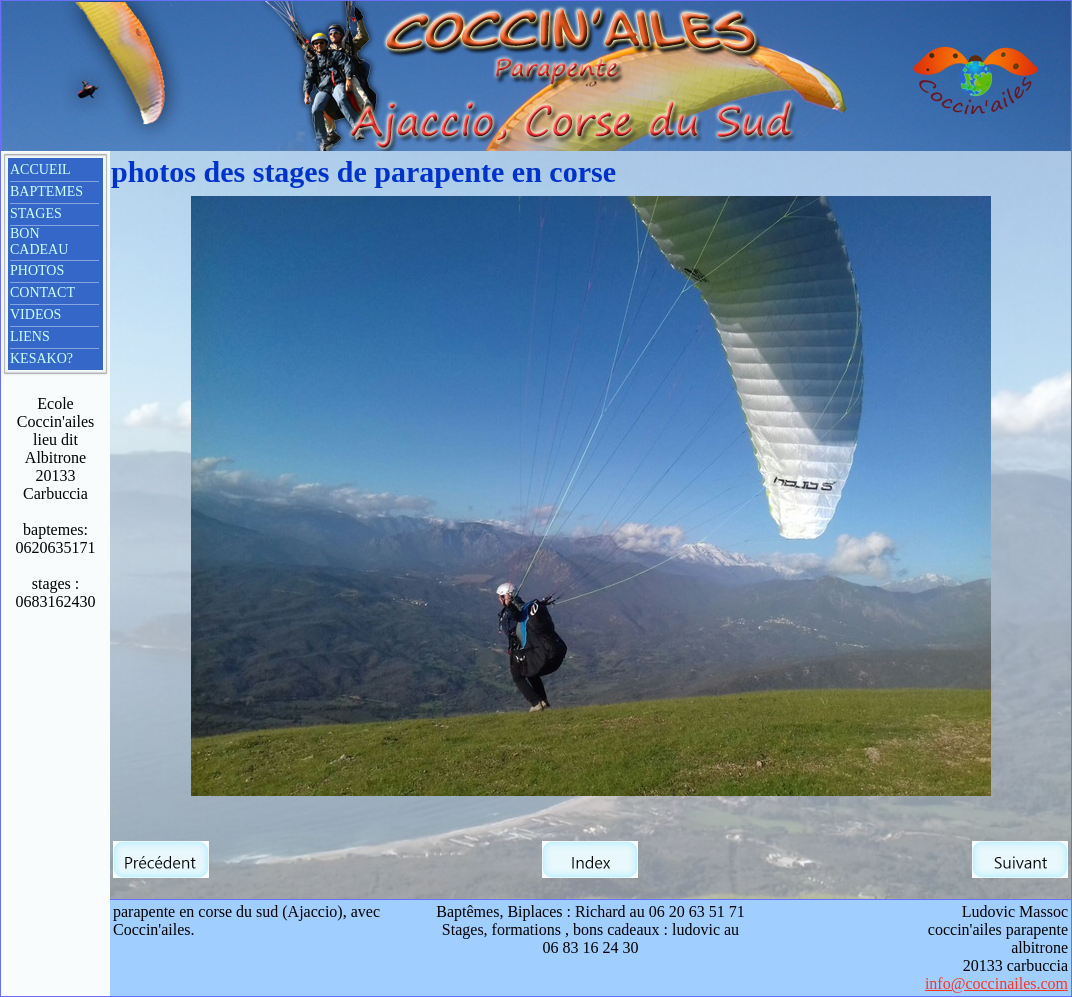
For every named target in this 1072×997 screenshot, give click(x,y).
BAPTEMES (46, 191)
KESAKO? (41, 358)
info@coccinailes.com (996, 983)
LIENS (30, 336)
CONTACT (42, 292)
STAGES (36, 213)
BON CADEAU (39, 241)
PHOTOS (37, 270)
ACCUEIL (40, 169)
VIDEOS (35, 314)
